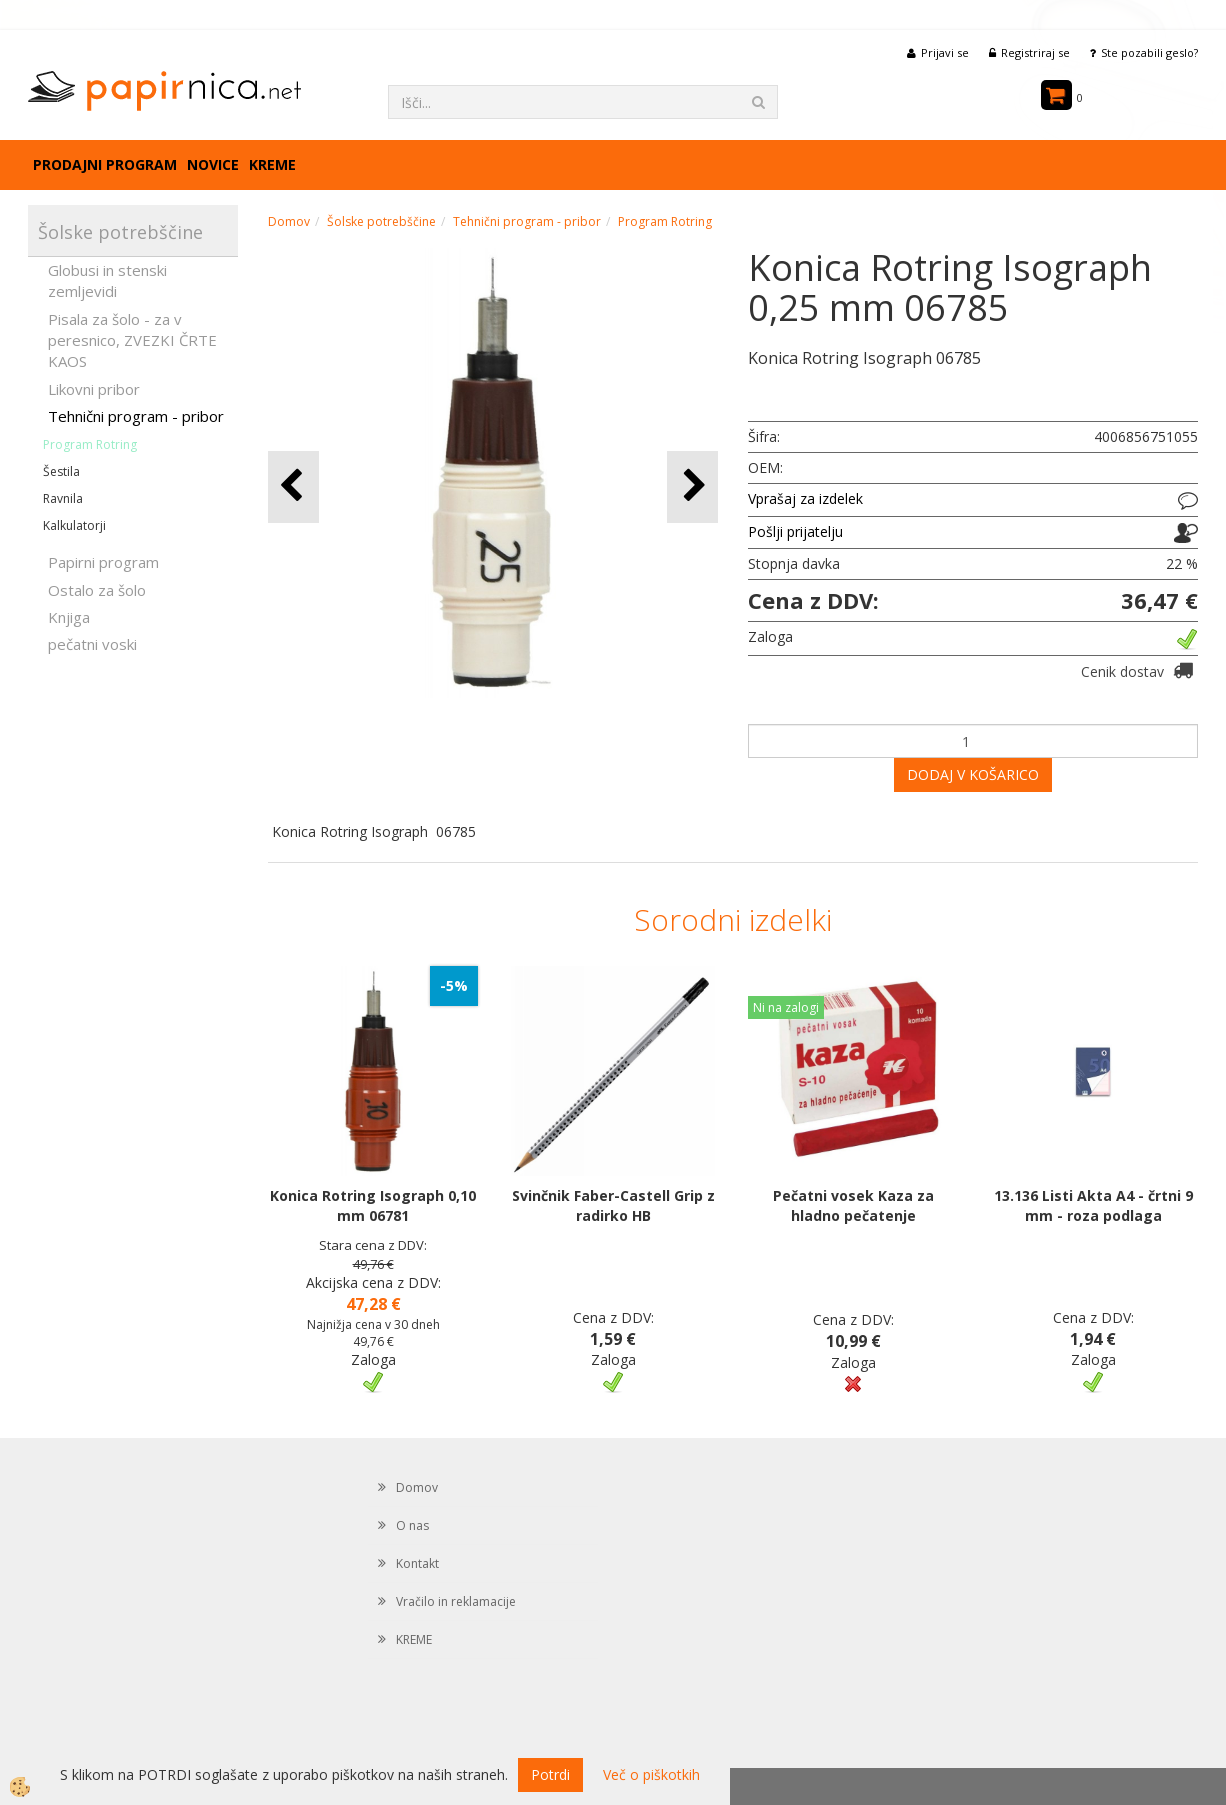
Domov (289, 221)
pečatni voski (92, 644)
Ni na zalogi (786, 1007)
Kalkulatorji (74, 525)
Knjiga (69, 617)
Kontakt (417, 1563)
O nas (412, 1525)
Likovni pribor (94, 389)
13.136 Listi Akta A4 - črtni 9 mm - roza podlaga (1093, 1205)
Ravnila (63, 498)
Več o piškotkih (651, 1774)
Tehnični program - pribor (136, 416)
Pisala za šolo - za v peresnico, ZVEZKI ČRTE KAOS (132, 340)
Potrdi (550, 1774)
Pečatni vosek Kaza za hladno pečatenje (853, 1205)
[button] (692, 486)
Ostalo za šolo (97, 590)
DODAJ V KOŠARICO (973, 774)
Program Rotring (90, 444)
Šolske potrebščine (381, 221)
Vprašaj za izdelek (805, 498)
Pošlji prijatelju (795, 531)
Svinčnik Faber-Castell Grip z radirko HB (613, 1205)
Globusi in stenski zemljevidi (107, 280)
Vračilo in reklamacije (456, 1601)
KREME (272, 164)
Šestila (61, 471)
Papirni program (103, 562)
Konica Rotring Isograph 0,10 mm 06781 (373, 1205)
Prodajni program (105, 164)
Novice (213, 164)
